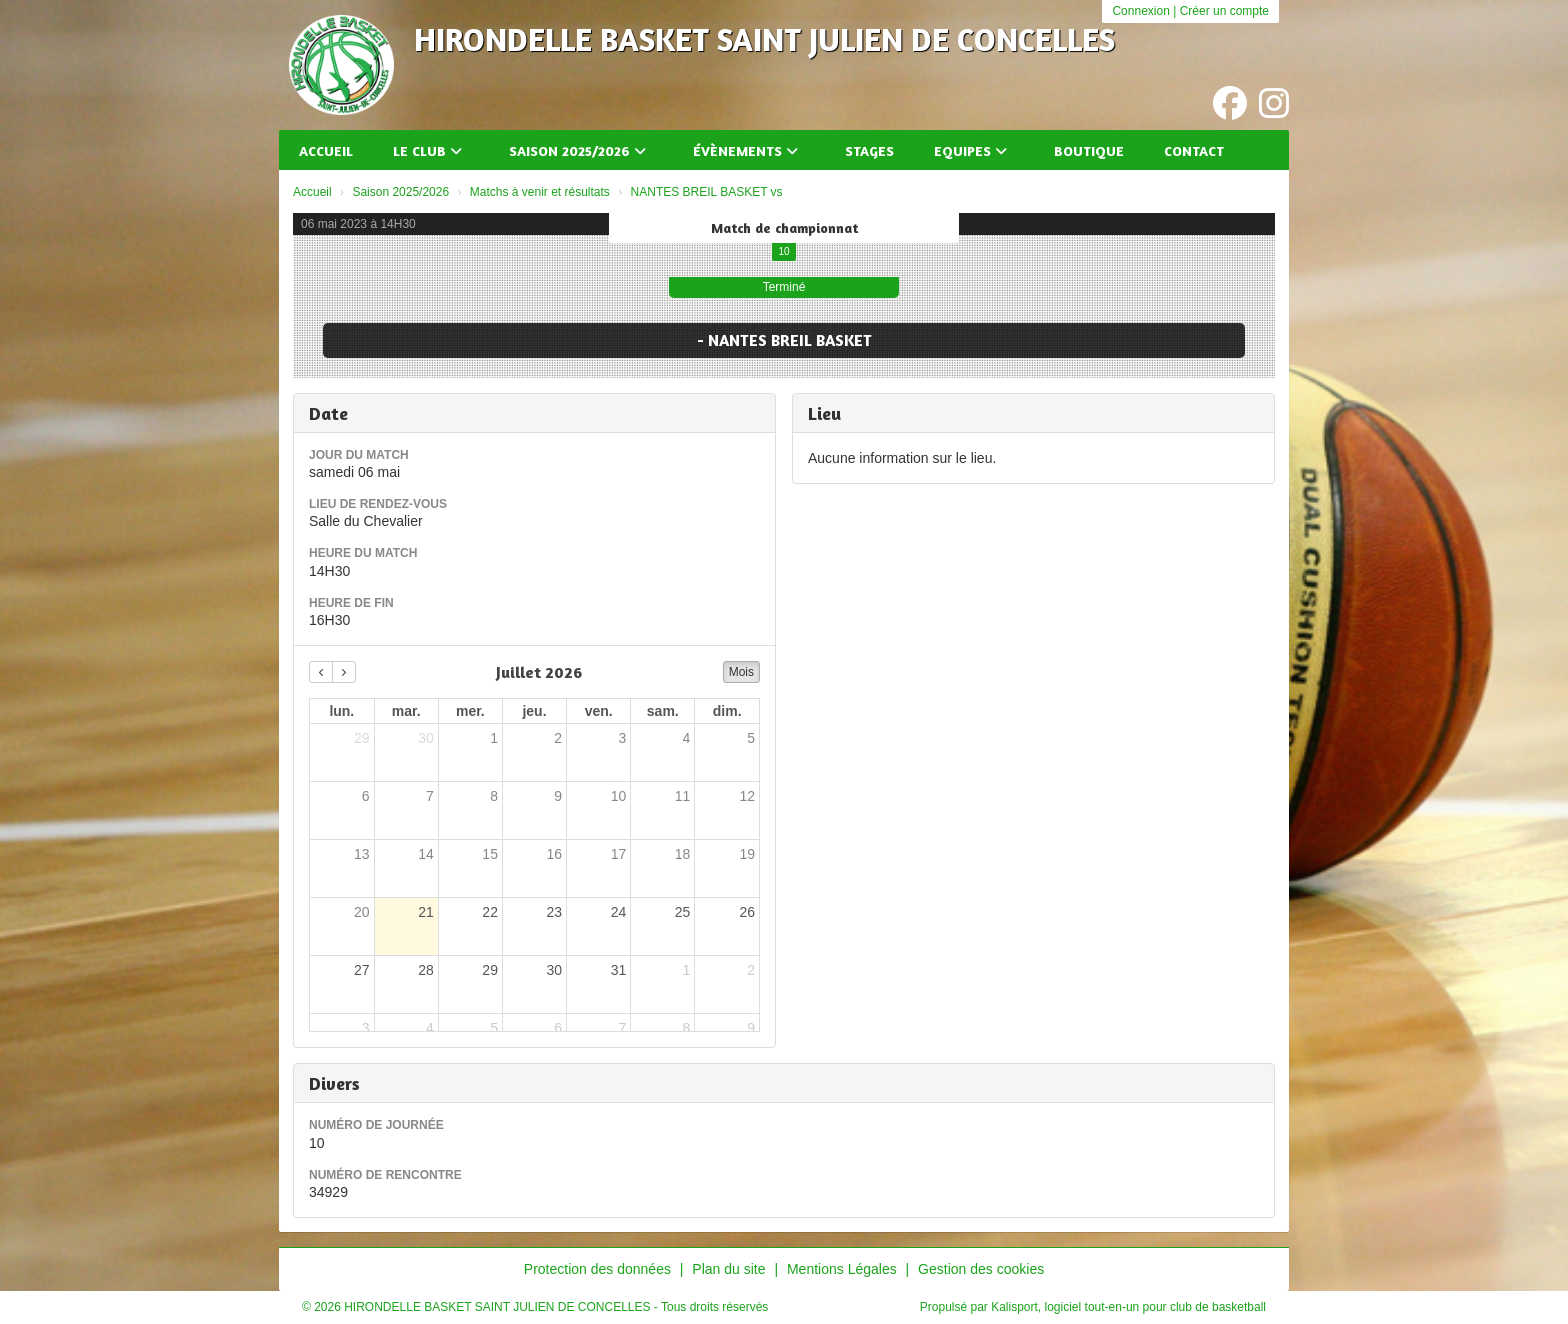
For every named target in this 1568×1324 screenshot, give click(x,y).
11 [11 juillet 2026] (683, 796)
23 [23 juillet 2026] (554, 912)
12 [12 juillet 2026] (747, 796)
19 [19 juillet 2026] (747, 854)
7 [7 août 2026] (622, 1028)
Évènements (745, 150)
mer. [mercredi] (470, 711)
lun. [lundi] (341, 711)
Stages (869, 150)
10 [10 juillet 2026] (619, 796)
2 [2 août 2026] (751, 970)
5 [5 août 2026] (494, 1028)
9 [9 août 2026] (751, 1028)
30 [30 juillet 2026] (554, 970)
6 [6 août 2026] (558, 1028)
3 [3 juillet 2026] (622, 738)
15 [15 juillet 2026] (490, 854)
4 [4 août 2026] (430, 1028)
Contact (1194, 150)
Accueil (326, 150)
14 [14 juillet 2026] (426, 854)
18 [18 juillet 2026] (683, 854)
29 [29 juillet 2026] (490, 970)
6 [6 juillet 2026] (366, 796)
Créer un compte (1224, 11)
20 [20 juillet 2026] (362, 912)
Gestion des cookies (981, 1269)
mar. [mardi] (406, 711)
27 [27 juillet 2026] (362, 970)
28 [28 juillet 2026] (426, 970)
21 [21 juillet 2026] (426, 912)
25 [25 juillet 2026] (683, 912)
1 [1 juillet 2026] (494, 738)
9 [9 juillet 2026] (558, 796)
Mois (741, 672)
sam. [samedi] (663, 711)
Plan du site (728, 1269)
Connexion (1140, 11)
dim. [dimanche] (727, 711)
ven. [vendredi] (599, 711)
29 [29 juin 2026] (362, 738)
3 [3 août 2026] (366, 1028)
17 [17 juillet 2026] (619, 854)
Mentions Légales (842, 1269)
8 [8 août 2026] (687, 1028)
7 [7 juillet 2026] (430, 796)
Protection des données (597, 1269)
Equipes (970, 150)
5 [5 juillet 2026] (751, 738)
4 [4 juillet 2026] (687, 738)
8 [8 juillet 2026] (494, 796)
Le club (427, 150)
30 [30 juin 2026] (426, 738)
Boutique (1089, 150)
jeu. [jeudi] (534, 711)
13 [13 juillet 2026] (362, 854)
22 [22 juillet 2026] (490, 912)
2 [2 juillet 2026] (558, 738)
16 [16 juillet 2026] (554, 854)
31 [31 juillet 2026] (619, 970)
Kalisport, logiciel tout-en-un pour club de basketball (1128, 1307)
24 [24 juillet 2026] (619, 912)
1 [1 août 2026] (687, 970)
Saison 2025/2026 (577, 150)
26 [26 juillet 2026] (747, 912)
